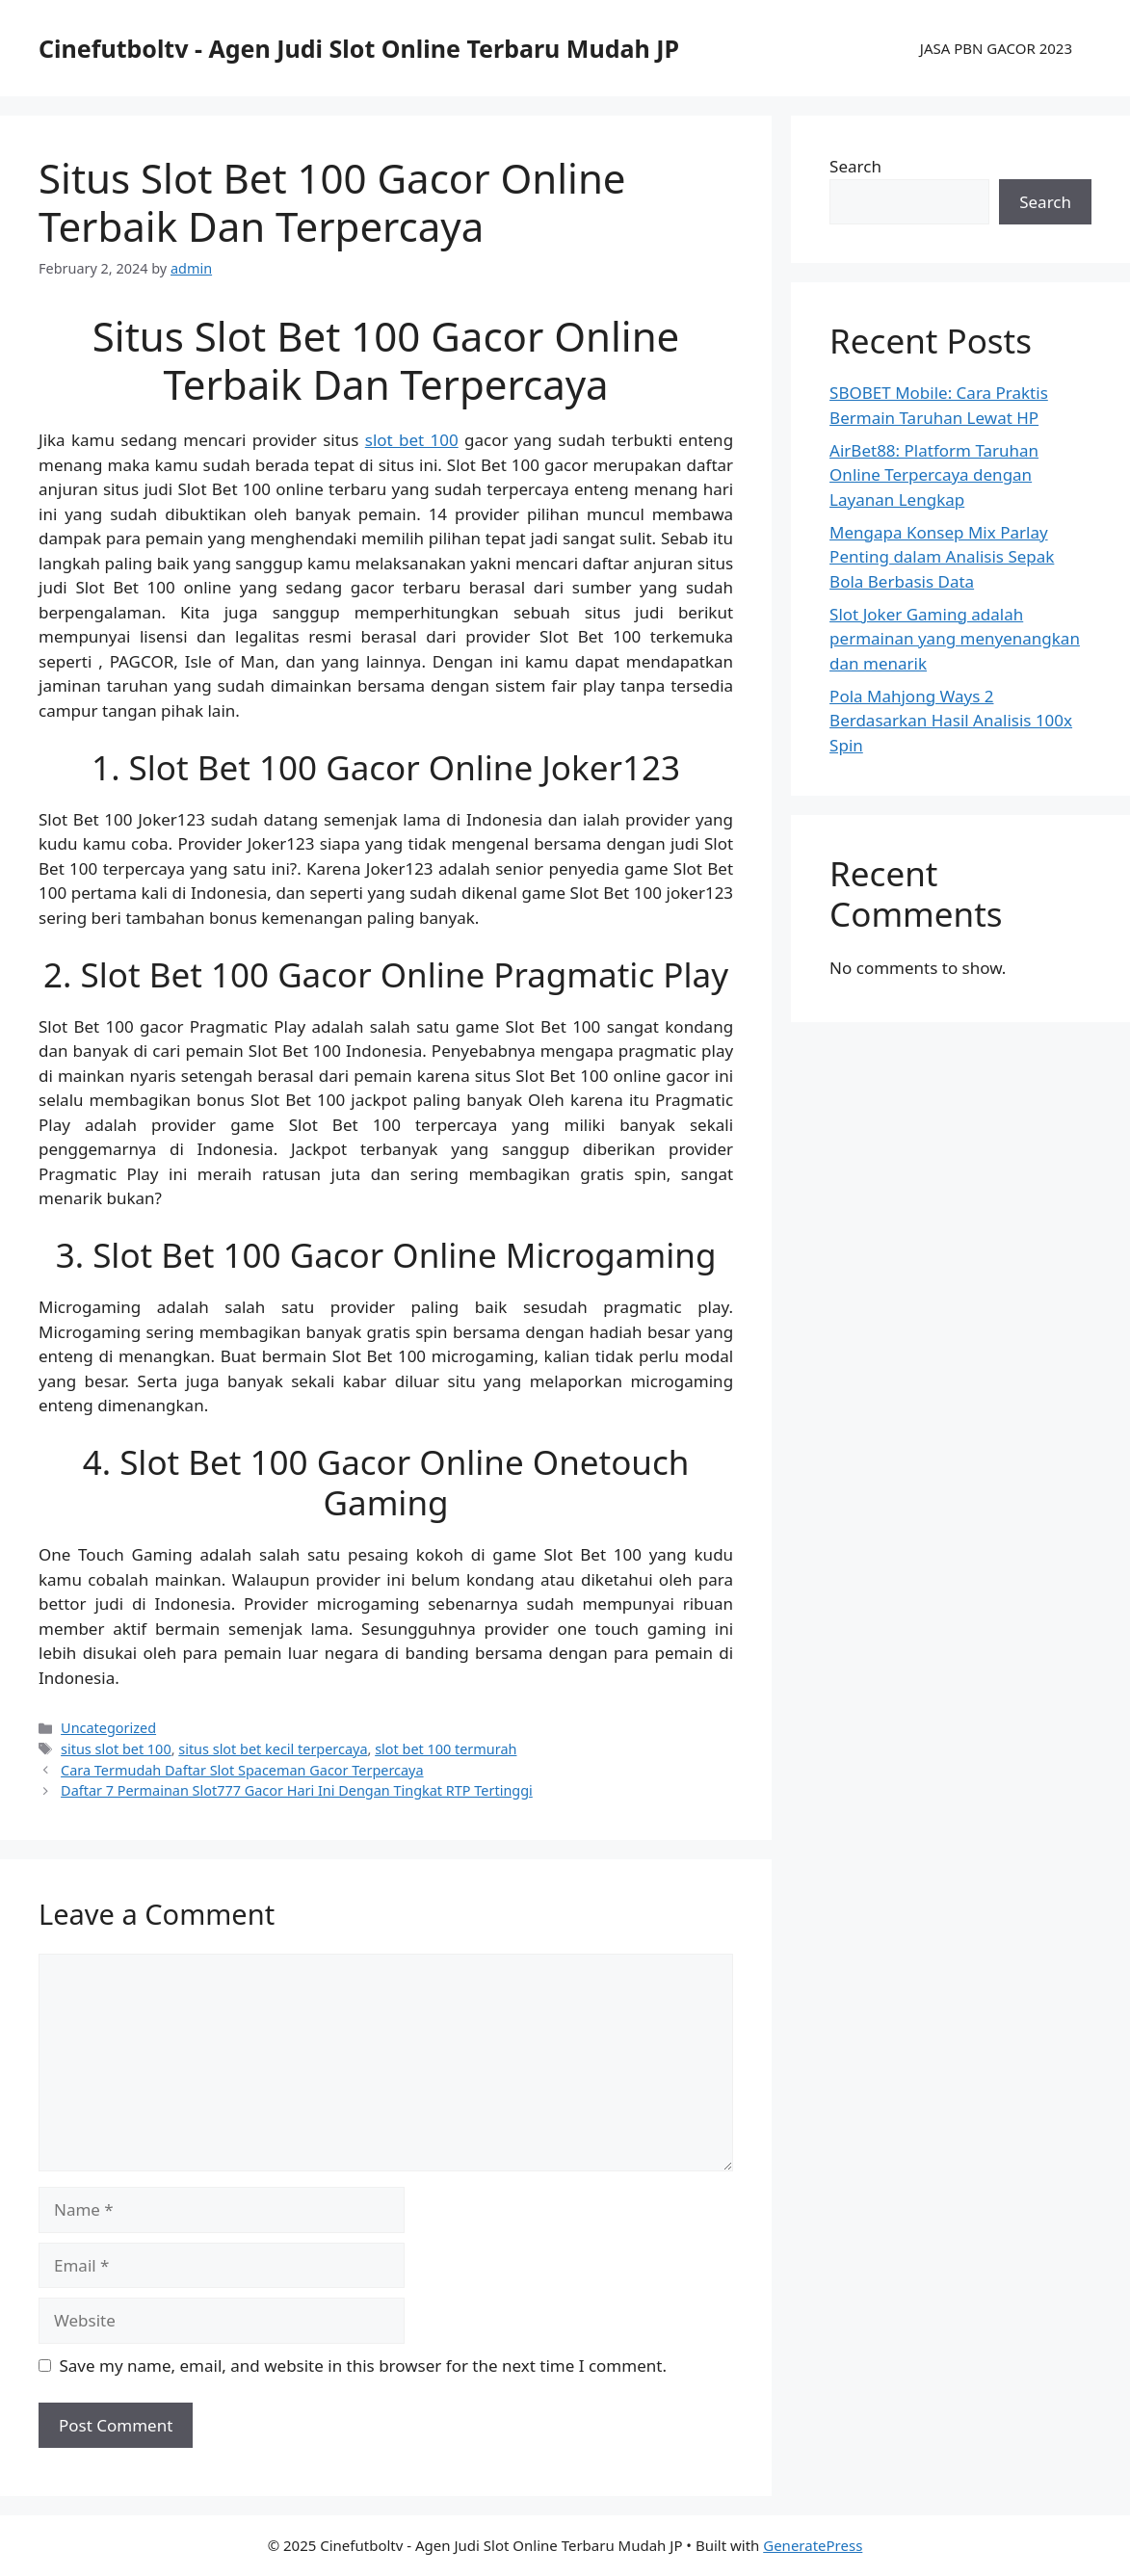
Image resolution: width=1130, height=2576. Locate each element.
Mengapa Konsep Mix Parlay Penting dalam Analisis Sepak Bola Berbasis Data (941, 556)
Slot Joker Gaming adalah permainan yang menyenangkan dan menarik (954, 638)
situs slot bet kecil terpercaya (272, 1749)
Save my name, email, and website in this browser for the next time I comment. (363, 2365)
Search (855, 166)
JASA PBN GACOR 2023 (996, 48)
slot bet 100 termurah (445, 1749)
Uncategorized (108, 1728)
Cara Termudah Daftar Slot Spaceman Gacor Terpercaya (242, 1770)
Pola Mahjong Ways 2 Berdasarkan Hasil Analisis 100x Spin (950, 720)
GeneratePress (812, 2545)
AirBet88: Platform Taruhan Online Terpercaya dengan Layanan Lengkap (933, 475)
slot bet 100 (412, 440)
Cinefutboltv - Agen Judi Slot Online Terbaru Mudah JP (359, 48)
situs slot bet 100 (116, 1749)
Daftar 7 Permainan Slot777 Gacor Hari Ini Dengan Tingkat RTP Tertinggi (297, 1790)
